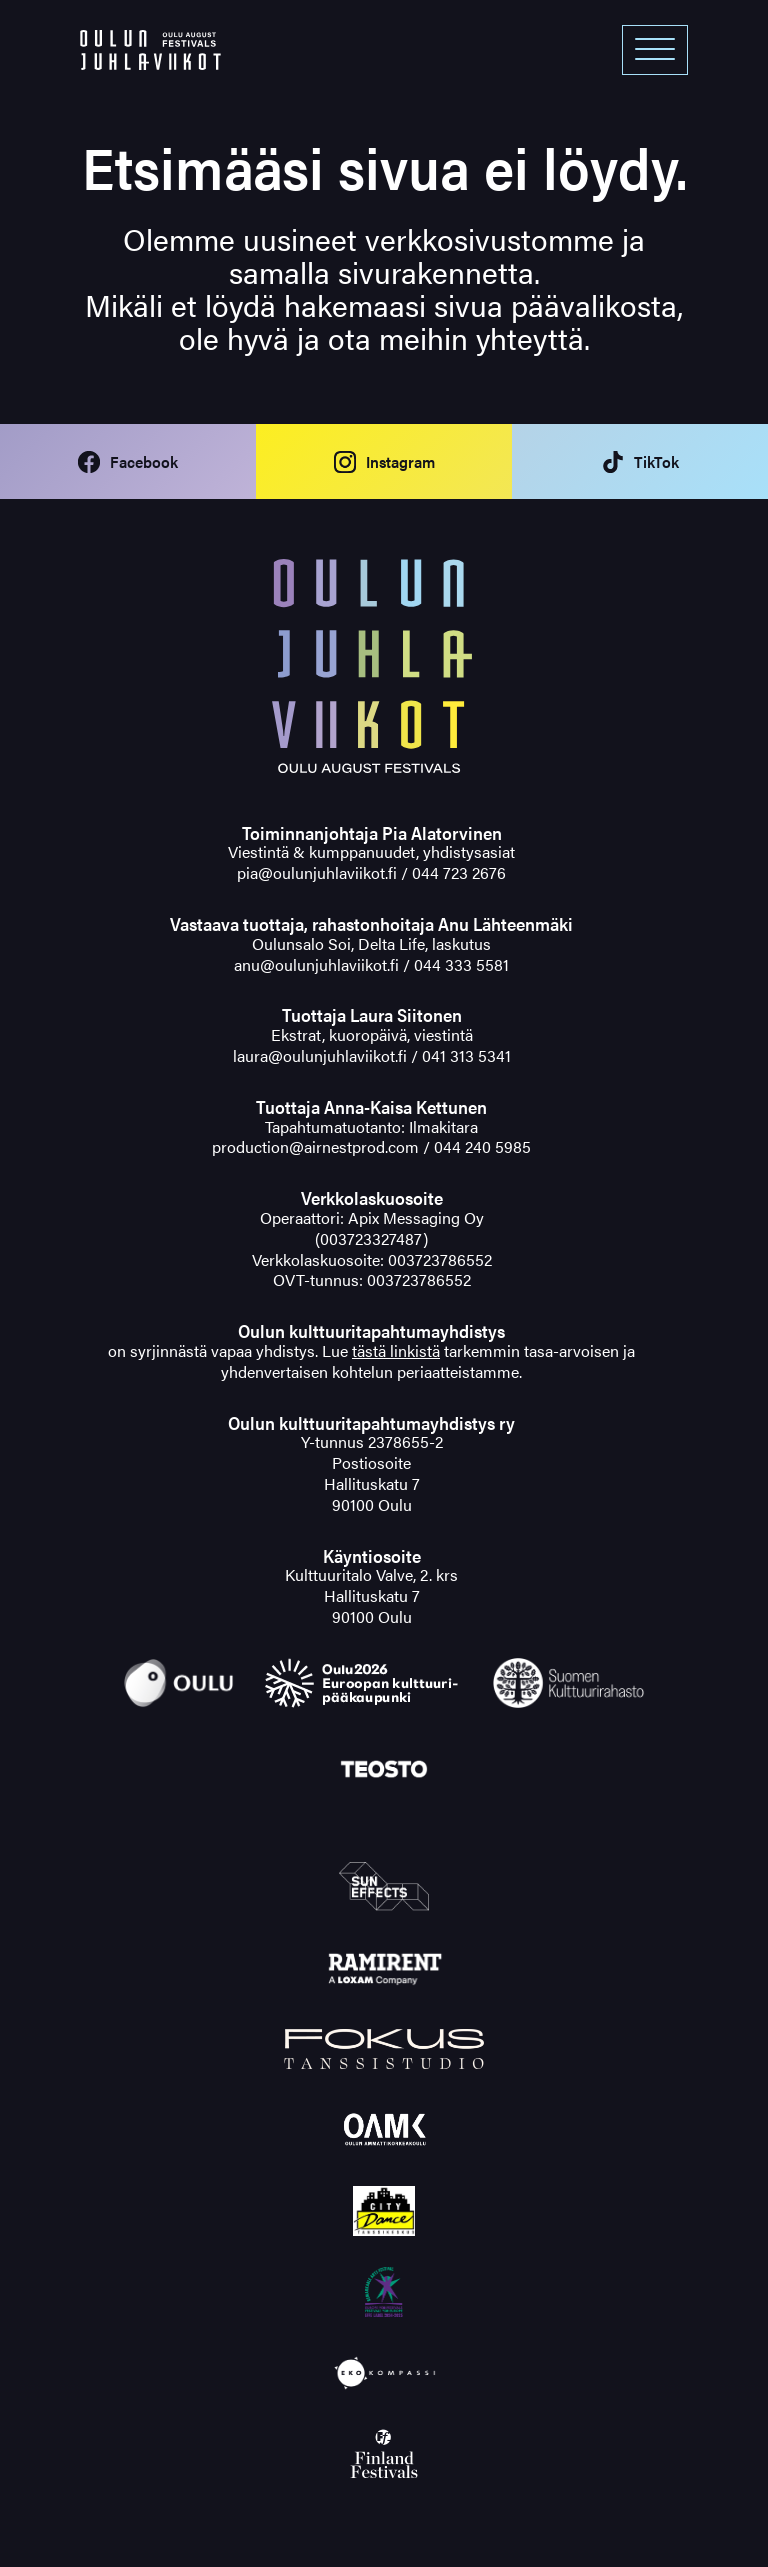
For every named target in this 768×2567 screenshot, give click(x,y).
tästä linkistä (396, 1350)
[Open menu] (655, 50)
